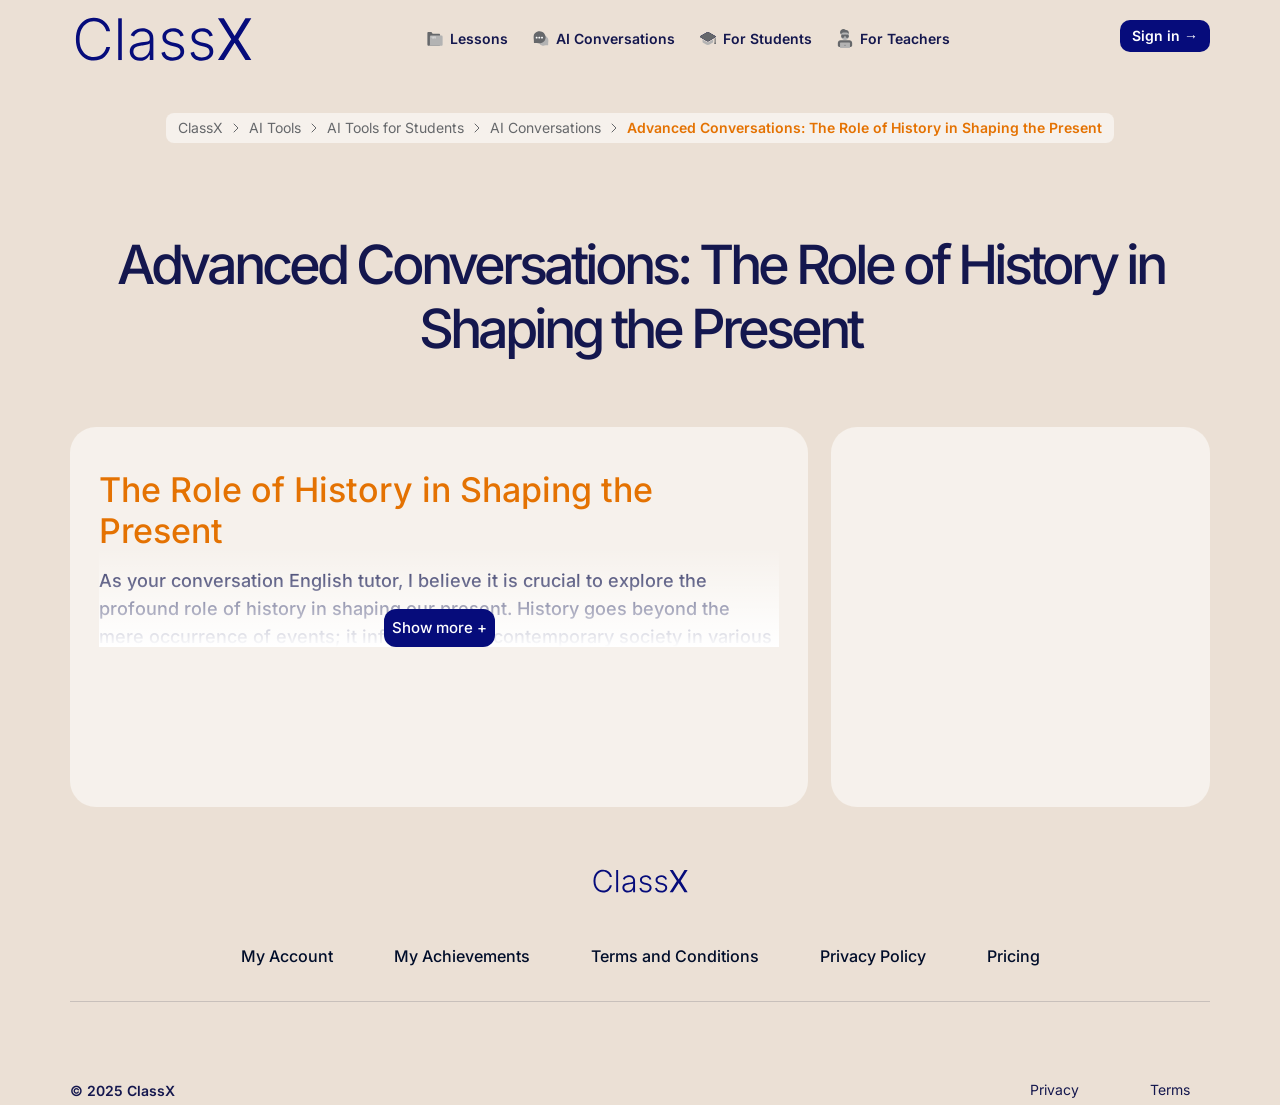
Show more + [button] (439, 618)
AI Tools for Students (395, 119)
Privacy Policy (873, 947)
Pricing (1013, 947)
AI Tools (275, 119)
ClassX (200, 119)
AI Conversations (545, 119)
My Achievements (462, 947)
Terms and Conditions (675, 947)
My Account (287, 947)
